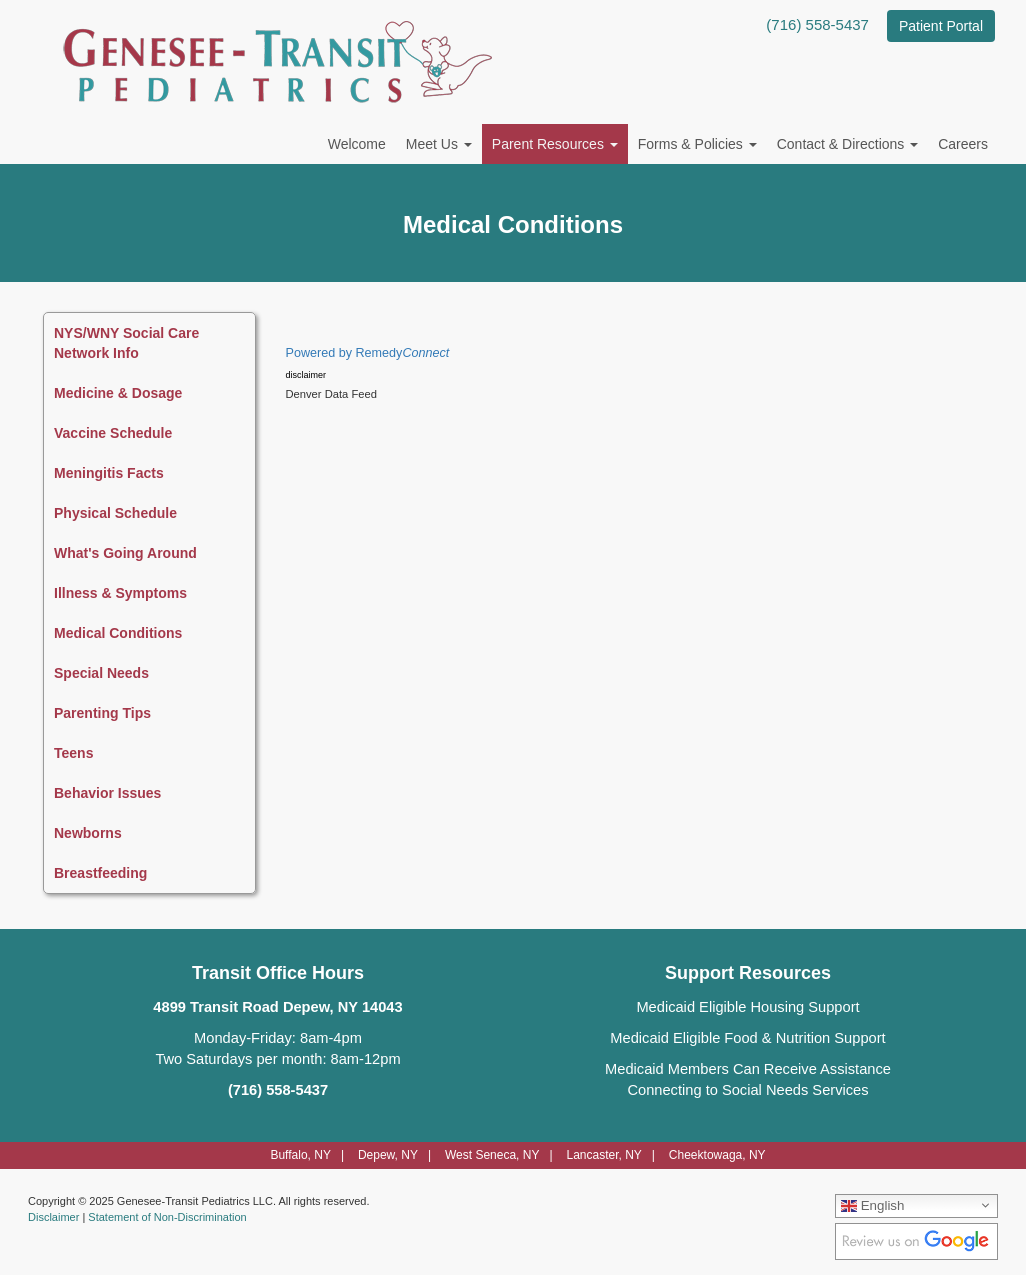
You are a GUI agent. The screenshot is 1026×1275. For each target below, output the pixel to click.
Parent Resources (555, 144)
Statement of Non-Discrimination (167, 1217)
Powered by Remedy (368, 353)
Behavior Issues (107, 793)
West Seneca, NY (492, 1155)
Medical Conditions (118, 633)
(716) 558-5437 (817, 24)
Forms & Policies (697, 144)
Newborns (88, 833)
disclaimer (306, 375)
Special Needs (101, 673)
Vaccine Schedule (113, 433)
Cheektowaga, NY (717, 1155)
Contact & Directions (848, 144)
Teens (73, 753)
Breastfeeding (100, 873)
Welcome (357, 144)
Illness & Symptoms (120, 593)
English (872, 1205)
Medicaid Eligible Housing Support (747, 1007)
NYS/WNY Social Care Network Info (126, 343)
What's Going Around (125, 553)
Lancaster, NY (603, 1155)
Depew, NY (388, 1155)
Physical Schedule (115, 513)
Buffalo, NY (300, 1155)
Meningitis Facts (109, 473)
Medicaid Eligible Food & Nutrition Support (747, 1038)
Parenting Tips (102, 713)
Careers (963, 144)
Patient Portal (941, 26)
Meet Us (439, 144)
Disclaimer (53, 1217)
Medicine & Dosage (118, 393)
